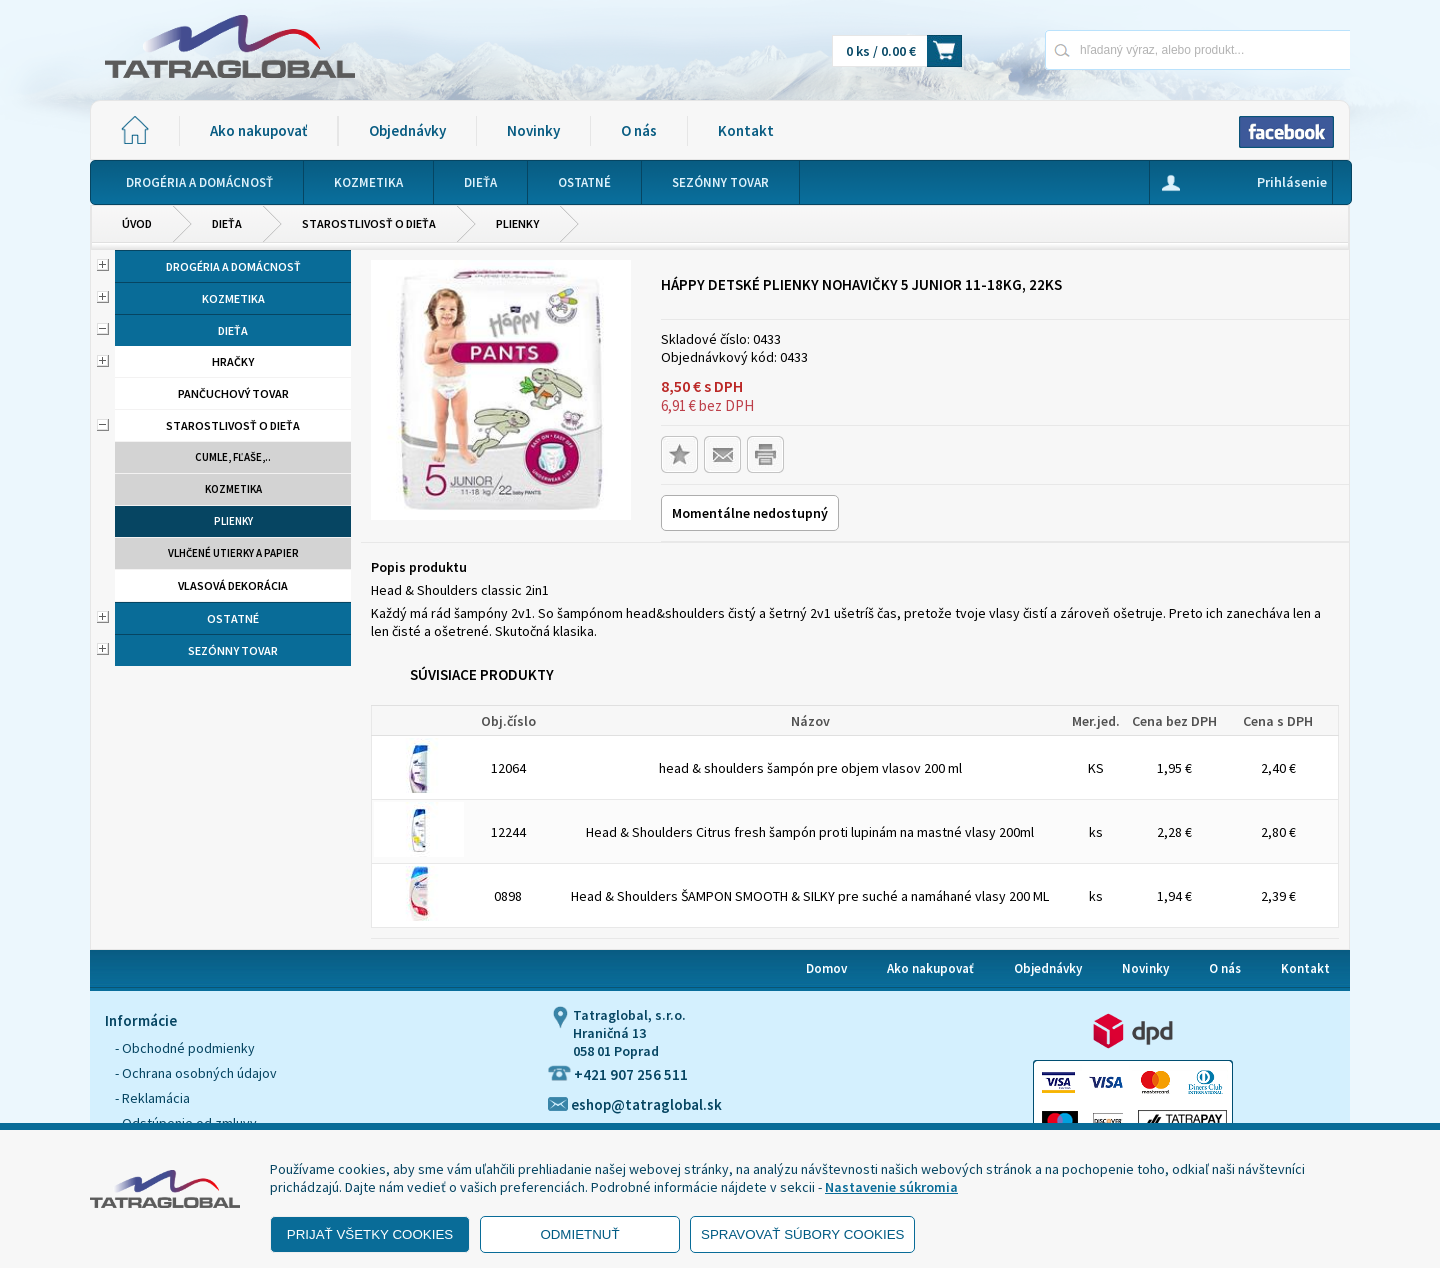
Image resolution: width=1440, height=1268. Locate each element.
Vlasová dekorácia (233, 585)
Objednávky (407, 130)
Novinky (533, 130)
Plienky (517, 223)
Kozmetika (233, 298)
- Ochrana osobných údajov (196, 1073)
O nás (639, 130)
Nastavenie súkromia (891, 1187)
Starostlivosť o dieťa (369, 223)
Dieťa (227, 223)
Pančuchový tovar (233, 393)
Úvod (137, 223)
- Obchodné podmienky (185, 1048)
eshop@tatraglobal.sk (635, 1104)
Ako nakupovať (258, 130)
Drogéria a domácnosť (233, 266)
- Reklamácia (152, 1098)
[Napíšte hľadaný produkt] (1127, 49)
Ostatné (233, 618)
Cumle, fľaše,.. (233, 457)
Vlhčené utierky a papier (233, 553)
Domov (826, 968)
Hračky (233, 361)
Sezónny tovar (233, 650)
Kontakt (746, 130)
